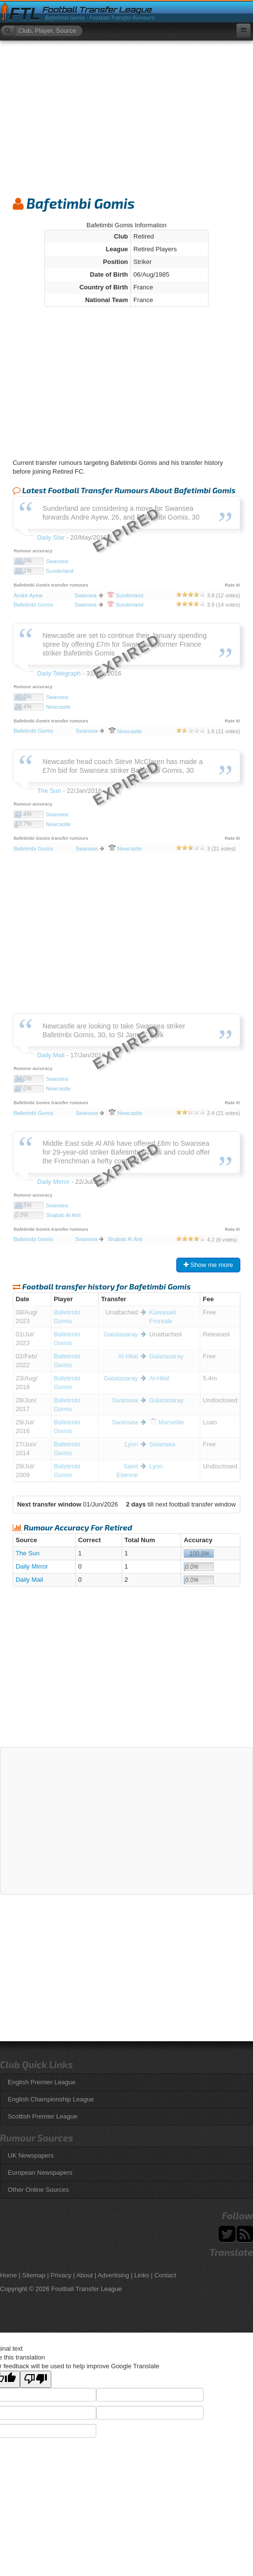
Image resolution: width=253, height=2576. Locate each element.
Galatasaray (121, 1334)
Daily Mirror (32, 1566)
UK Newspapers (31, 2155)
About (84, 2275)
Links (141, 2275)
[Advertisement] (126, 113)
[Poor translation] (35, 2379)
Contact (165, 2275)
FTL (24, 13)
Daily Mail (29, 1579)
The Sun (28, 1553)
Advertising (113, 2275)
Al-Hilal (128, 1356)
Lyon (131, 1444)
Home (8, 2275)
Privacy (61, 2275)
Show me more (208, 1264)
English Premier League (42, 2082)
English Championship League (51, 2099)
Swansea (125, 1400)
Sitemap (33, 2275)
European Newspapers (40, 2172)
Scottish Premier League (42, 2116)
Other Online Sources (38, 2189)
